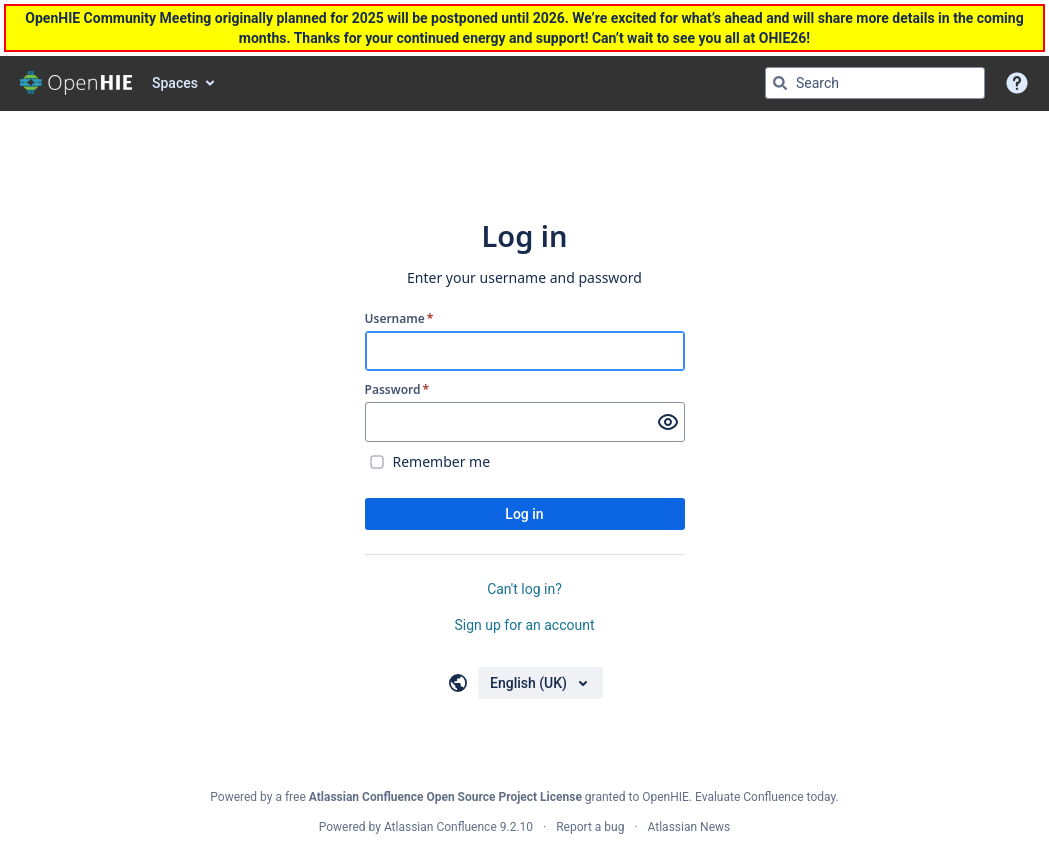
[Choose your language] (540, 683)
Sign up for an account (524, 625)
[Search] (780, 83)
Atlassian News (689, 827)
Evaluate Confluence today (765, 797)
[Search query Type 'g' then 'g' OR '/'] (875, 83)
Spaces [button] (175, 83)
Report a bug (590, 827)
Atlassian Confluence (440, 827)
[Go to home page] (76, 83)
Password (397, 390)
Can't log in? (524, 589)
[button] (1017, 83)
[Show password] (668, 422)
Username (399, 319)
